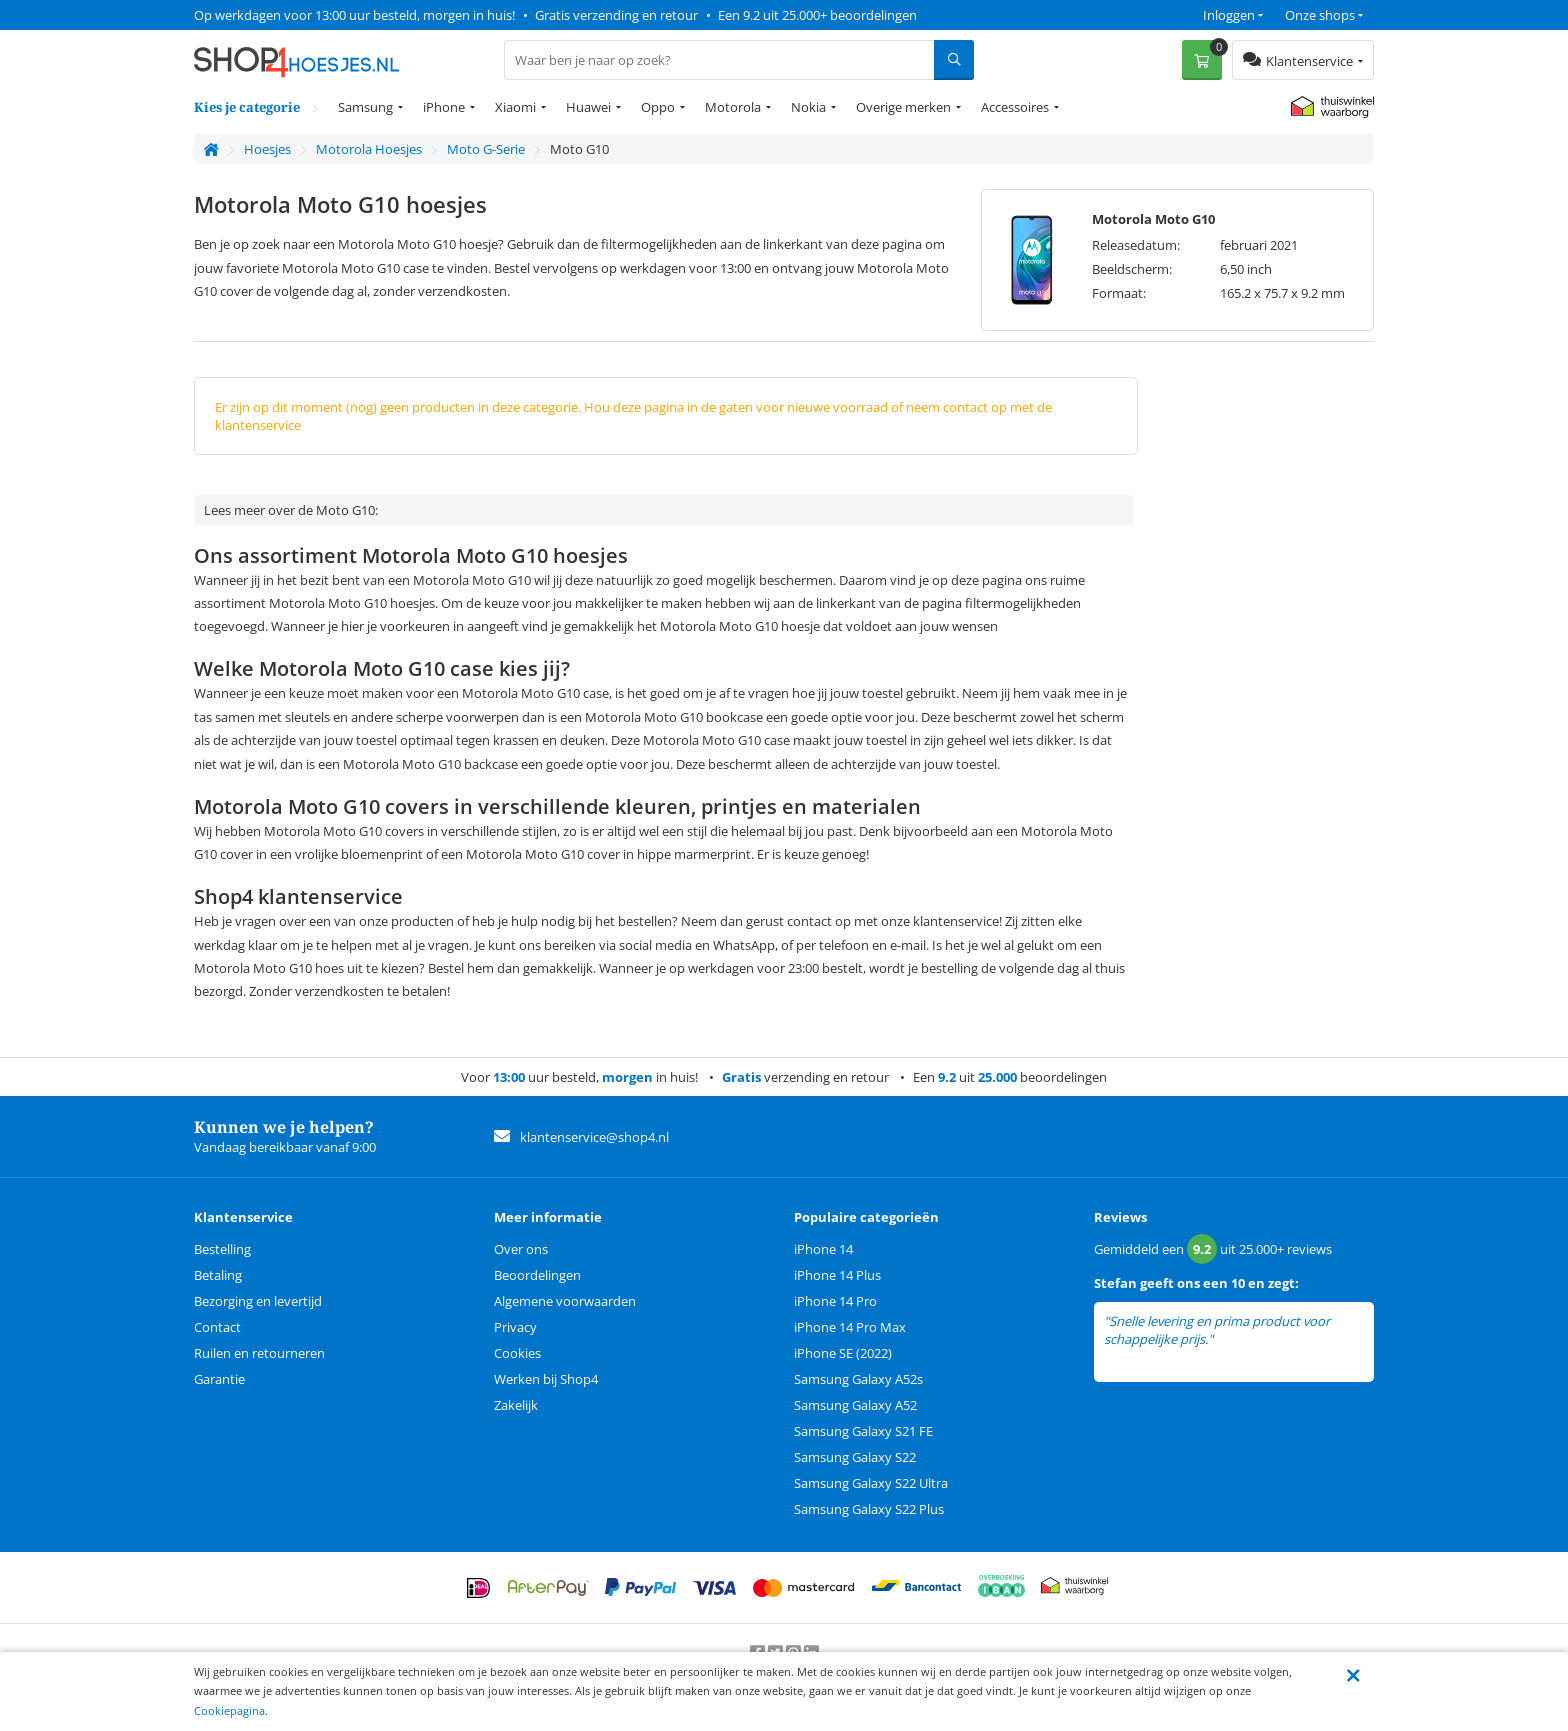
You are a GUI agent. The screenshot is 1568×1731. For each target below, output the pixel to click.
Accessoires (1015, 107)
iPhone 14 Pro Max (850, 1327)
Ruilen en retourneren (259, 1353)
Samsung (365, 107)
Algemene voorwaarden (565, 1301)
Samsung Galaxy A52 (855, 1405)
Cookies (517, 1353)
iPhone (444, 107)
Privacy (515, 1327)
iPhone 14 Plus (837, 1275)
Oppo (658, 107)
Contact (217, 1327)
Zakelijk (516, 1405)
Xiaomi (515, 107)
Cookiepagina (229, 1710)
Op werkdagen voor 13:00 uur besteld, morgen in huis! (354, 15)
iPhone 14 (823, 1249)
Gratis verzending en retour (616, 15)
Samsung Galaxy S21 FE (863, 1431)
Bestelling (222, 1249)
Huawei (588, 107)
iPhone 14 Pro (835, 1301)
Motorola (733, 107)
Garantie (219, 1379)
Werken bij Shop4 (546, 1379)
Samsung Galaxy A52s (858, 1379)
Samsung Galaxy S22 (855, 1457)
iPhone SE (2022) (843, 1353)
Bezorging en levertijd (258, 1301)
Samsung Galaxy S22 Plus (869, 1509)
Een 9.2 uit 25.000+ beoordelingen (817, 15)
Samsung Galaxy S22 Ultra (871, 1483)
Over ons (521, 1249)
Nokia (808, 107)
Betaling (218, 1275)
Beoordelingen (537, 1275)
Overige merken (903, 107)
